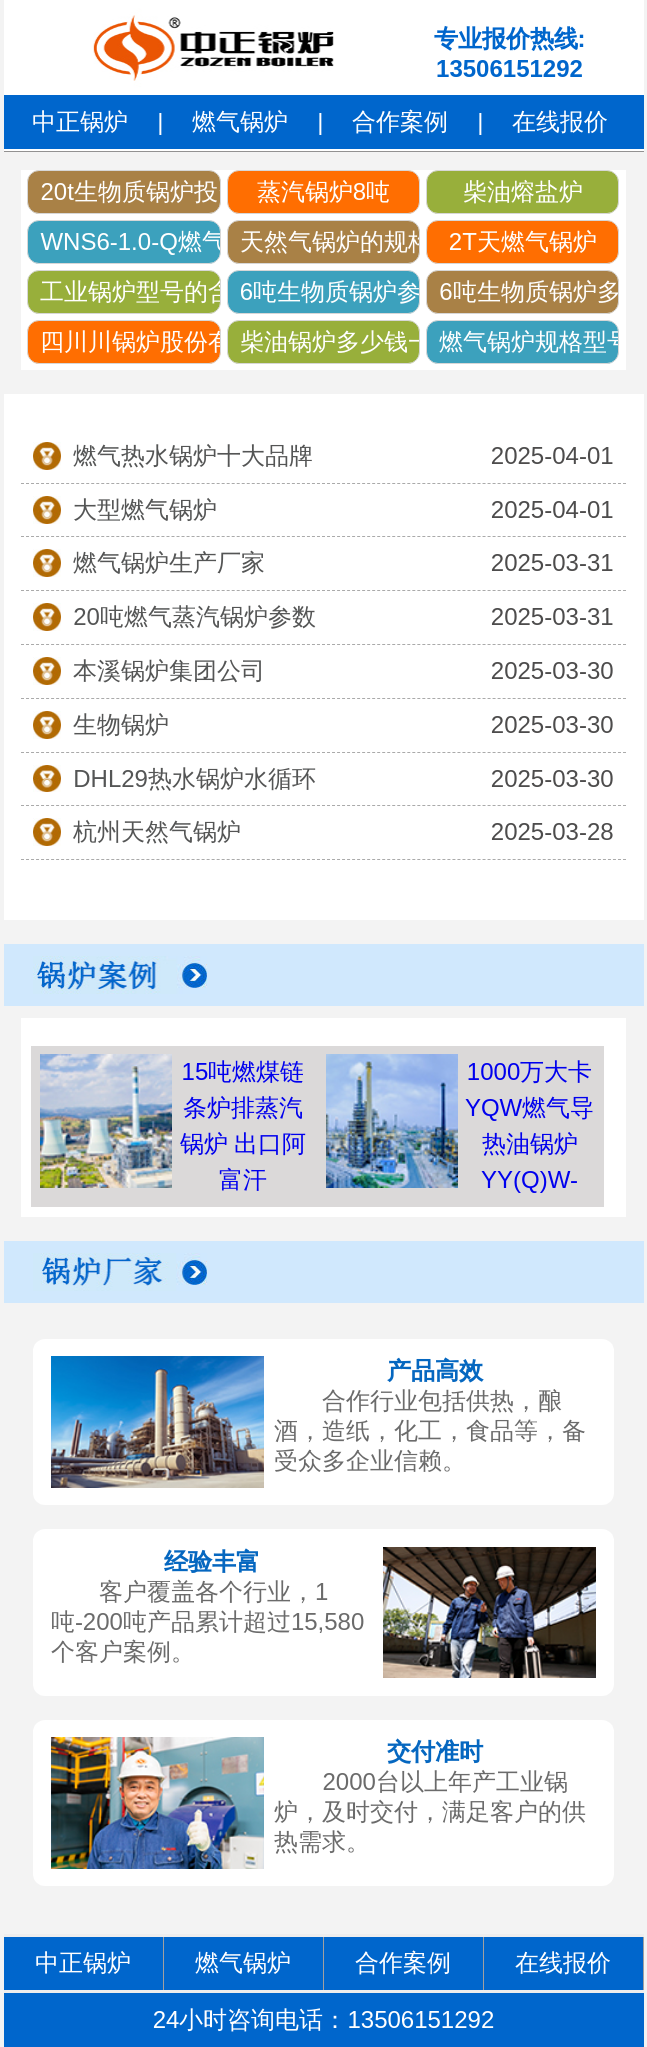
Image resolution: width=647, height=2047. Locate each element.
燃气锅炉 (240, 121)
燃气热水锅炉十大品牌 (193, 455)
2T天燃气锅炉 (523, 241)
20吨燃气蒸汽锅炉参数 (194, 616)
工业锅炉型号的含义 (130, 291)
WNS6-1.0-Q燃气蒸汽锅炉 (130, 241)
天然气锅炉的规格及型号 (330, 241)
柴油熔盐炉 (523, 191)
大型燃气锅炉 (145, 509)
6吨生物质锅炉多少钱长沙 (529, 291)
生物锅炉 (121, 724)
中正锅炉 (80, 121)
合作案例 (400, 121)
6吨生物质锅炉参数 (330, 291)
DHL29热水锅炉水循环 (194, 778)
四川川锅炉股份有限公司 (130, 341)
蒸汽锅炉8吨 (323, 191)
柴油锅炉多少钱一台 (330, 341)
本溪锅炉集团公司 (169, 670)
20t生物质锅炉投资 (130, 191)
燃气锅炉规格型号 (529, 341)
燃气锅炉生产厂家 (169, 562)
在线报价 (560, 121)
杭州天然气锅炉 (157, 831)
